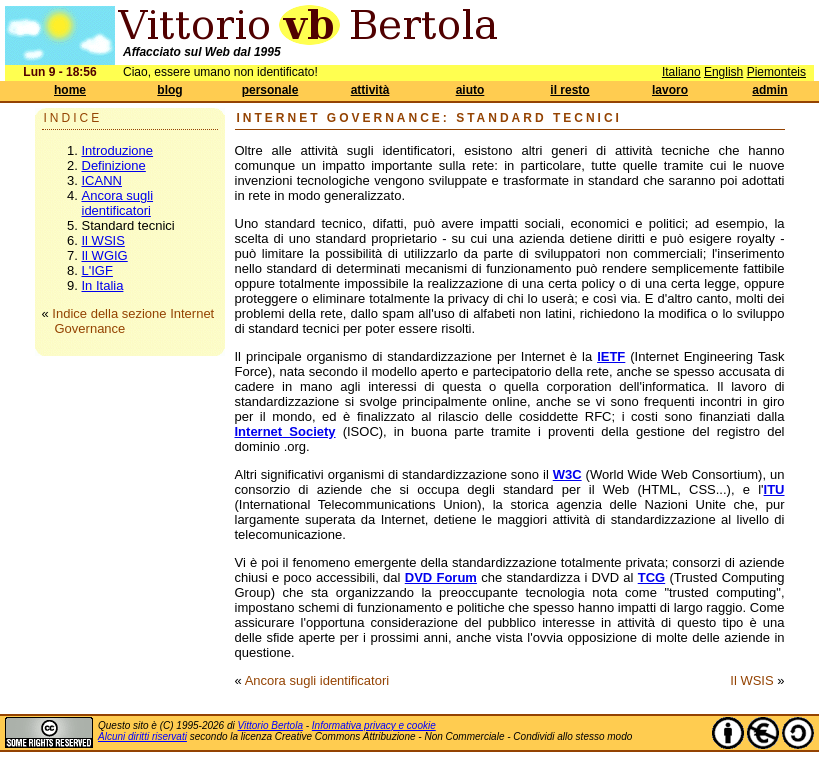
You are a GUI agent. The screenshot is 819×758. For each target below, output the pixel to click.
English (723, 72)
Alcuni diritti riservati (142, 736)
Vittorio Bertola (270, 725)
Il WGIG (105, 255)
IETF (611, 356)
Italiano (681, 72)
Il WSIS (103, 240)
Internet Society (285, 431)
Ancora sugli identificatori (118, 203)
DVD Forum (441, 577)
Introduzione (118, 150)
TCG (651, 577)
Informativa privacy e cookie (374, 725)
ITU (774, 489)
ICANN (102, 180)
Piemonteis (776, 72)
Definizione (114, 165)
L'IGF (97, 270)
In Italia (103, 285)
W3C (567, 474)
